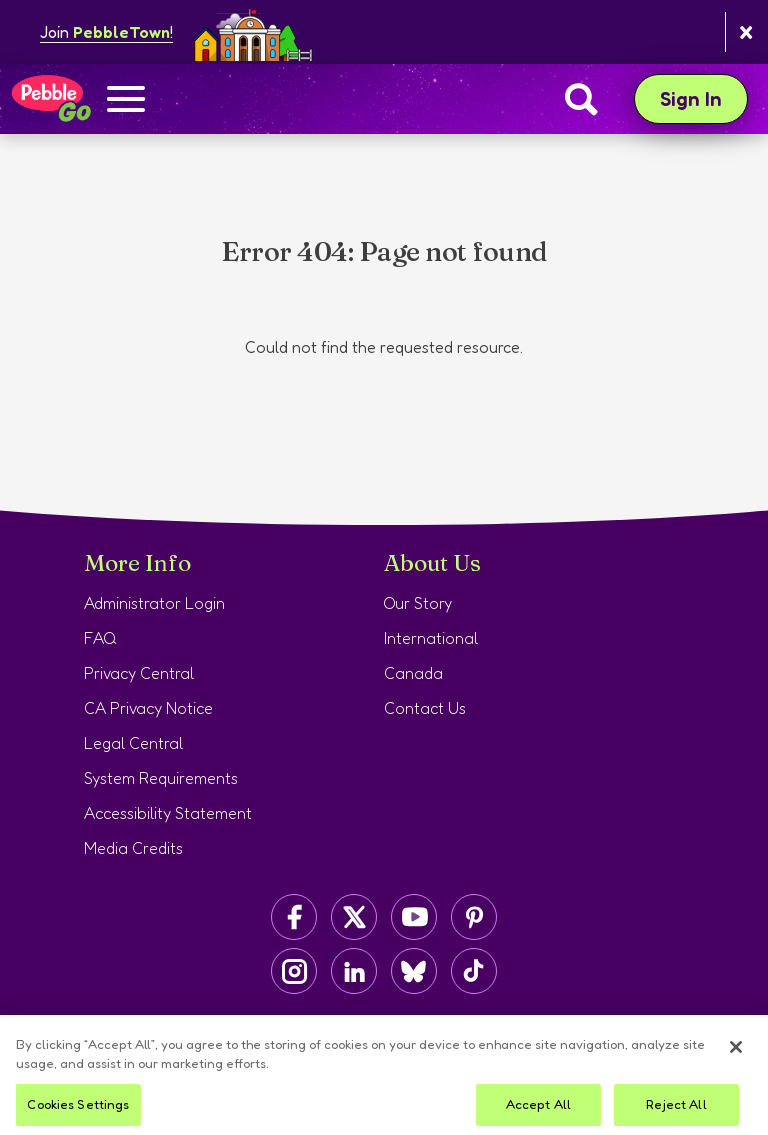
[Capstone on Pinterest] (474, 917)
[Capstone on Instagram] (294, 971)
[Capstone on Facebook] (294, 917)
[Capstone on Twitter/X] (354, 917)
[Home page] (50, 99)
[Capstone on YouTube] (414, 917)
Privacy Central (139, 673)
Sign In (704, 98)
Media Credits (133, 848)
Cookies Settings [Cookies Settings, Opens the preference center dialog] (78, 1112)
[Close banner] (746, 32)
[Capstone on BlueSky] (414, 971)
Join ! (106, 32)
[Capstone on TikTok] (474, 971)
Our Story (418, 603)
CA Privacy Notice (148, 708)
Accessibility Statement (168, 813)
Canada (413, 673)
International (431, 638)
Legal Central (133, 743)
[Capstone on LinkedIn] (354, 971)
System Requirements (161, 778)
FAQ (100, 638)
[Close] (736, 1055)
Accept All (538, 1112)
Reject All (676, 1112)
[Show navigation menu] (126, 101)
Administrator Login (154, 603)
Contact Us (425, 708)
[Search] (581, 99)
